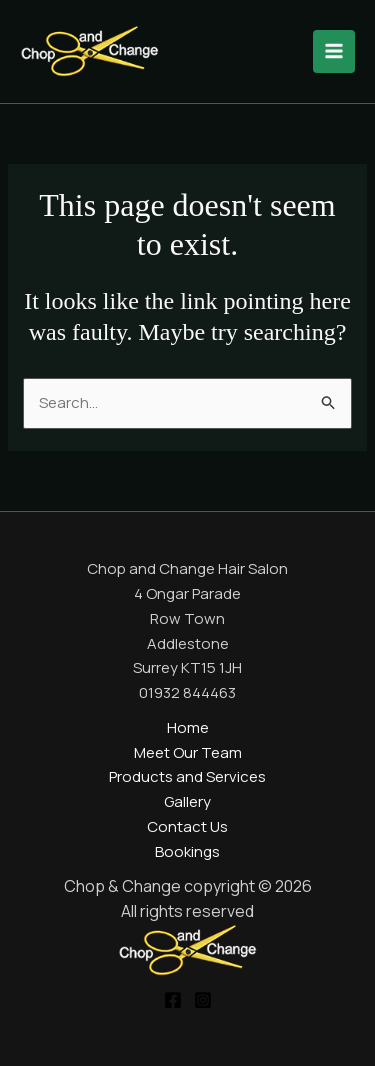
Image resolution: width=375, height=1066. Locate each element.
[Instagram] (203, 1000)
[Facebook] (173, 1000)
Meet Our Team (188, 752)
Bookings (187, 851)
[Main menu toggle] (334, 51)
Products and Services (187, 776)
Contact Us (187, 826)
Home (188, 727)
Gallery (187, 801)
